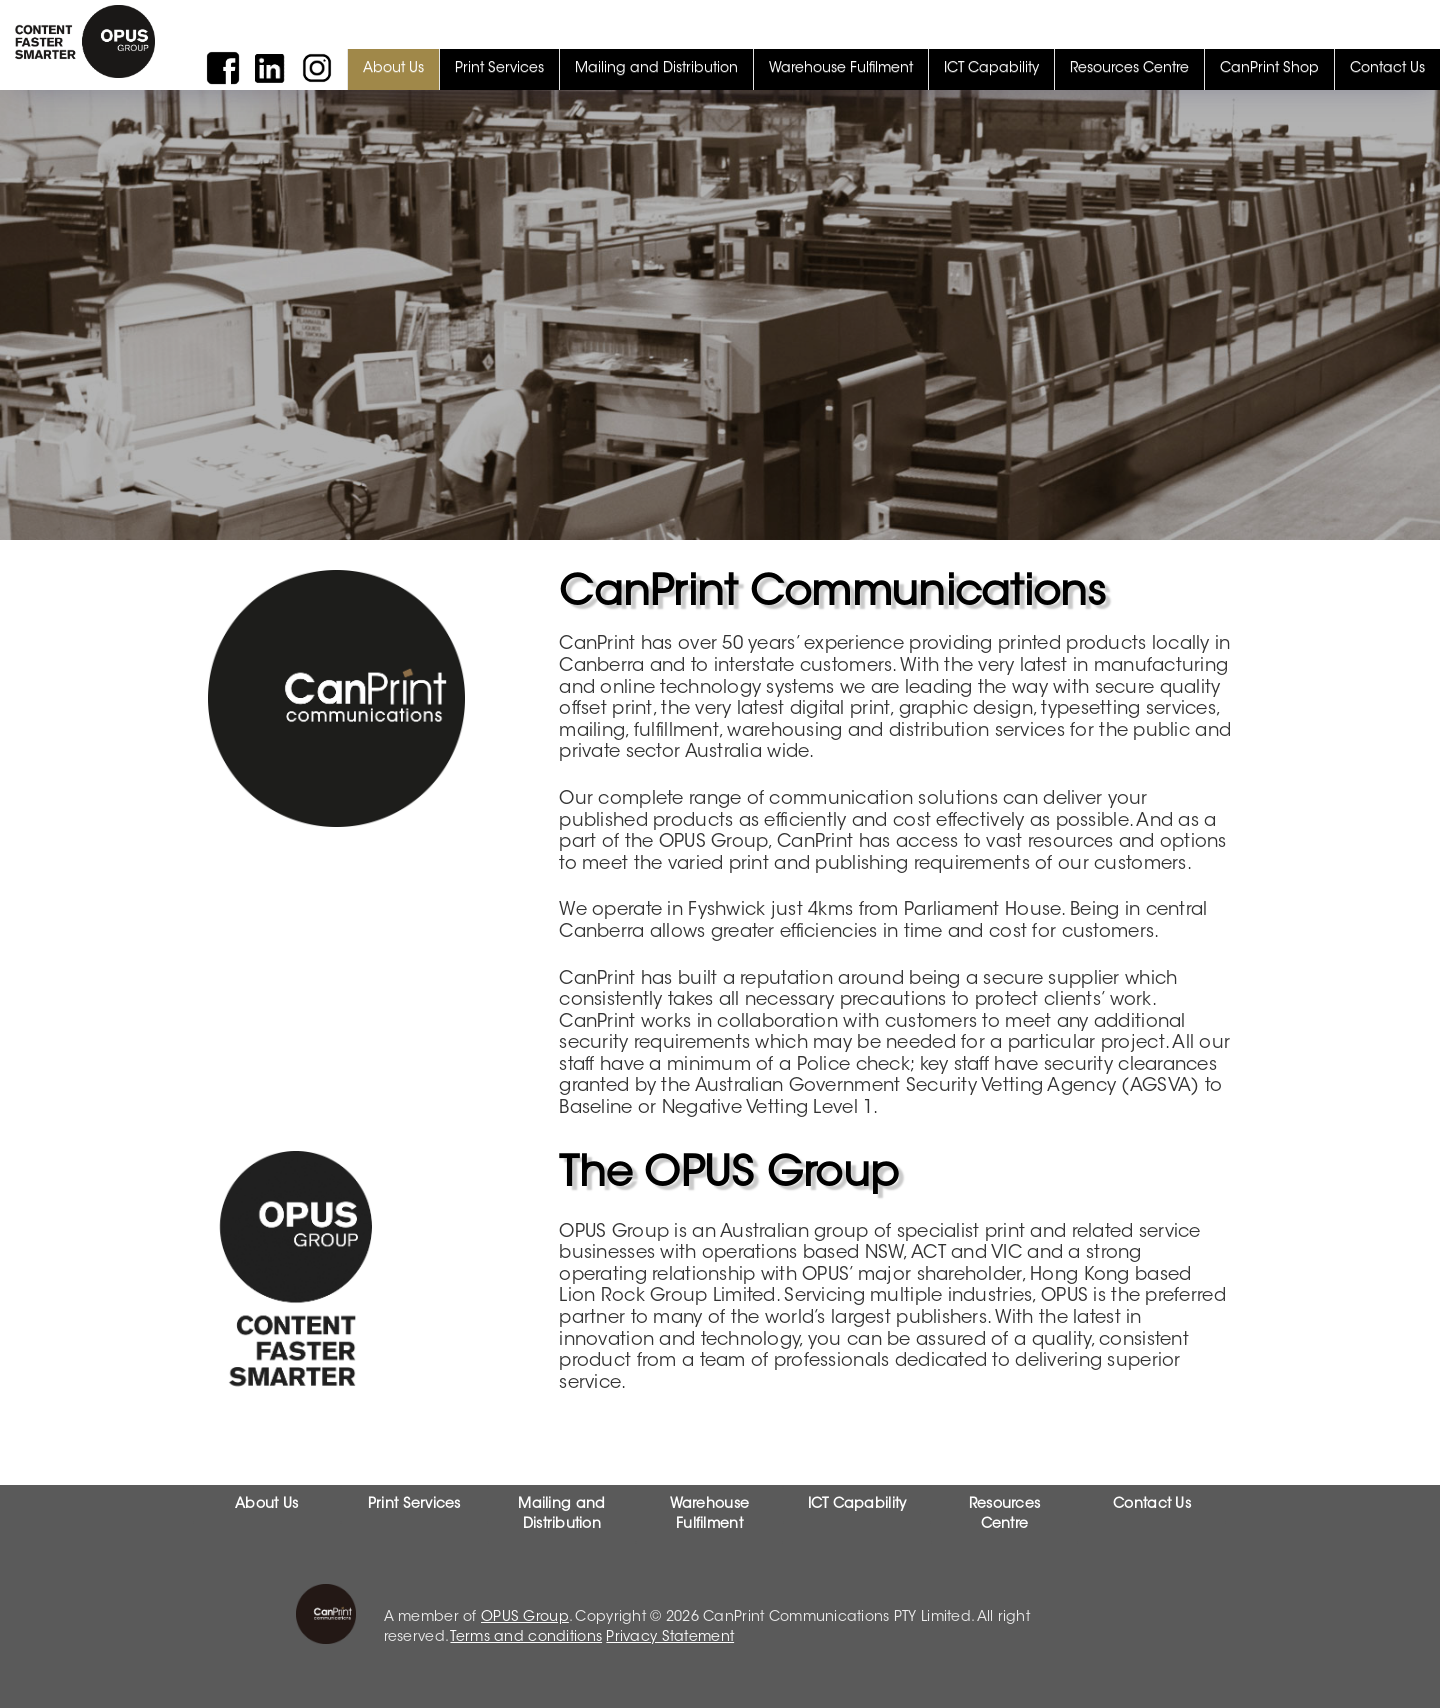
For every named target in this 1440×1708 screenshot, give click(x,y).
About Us (393, 69)
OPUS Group (525, 1618)
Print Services (499, 69)
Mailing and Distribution (656, 69)
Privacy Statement (670, 1638)
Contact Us (1387, 69)
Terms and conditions (526, 1638)
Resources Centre (1129, 69)
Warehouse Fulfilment (841, 69)
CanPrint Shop (1269, 69)
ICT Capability (991, 69)
